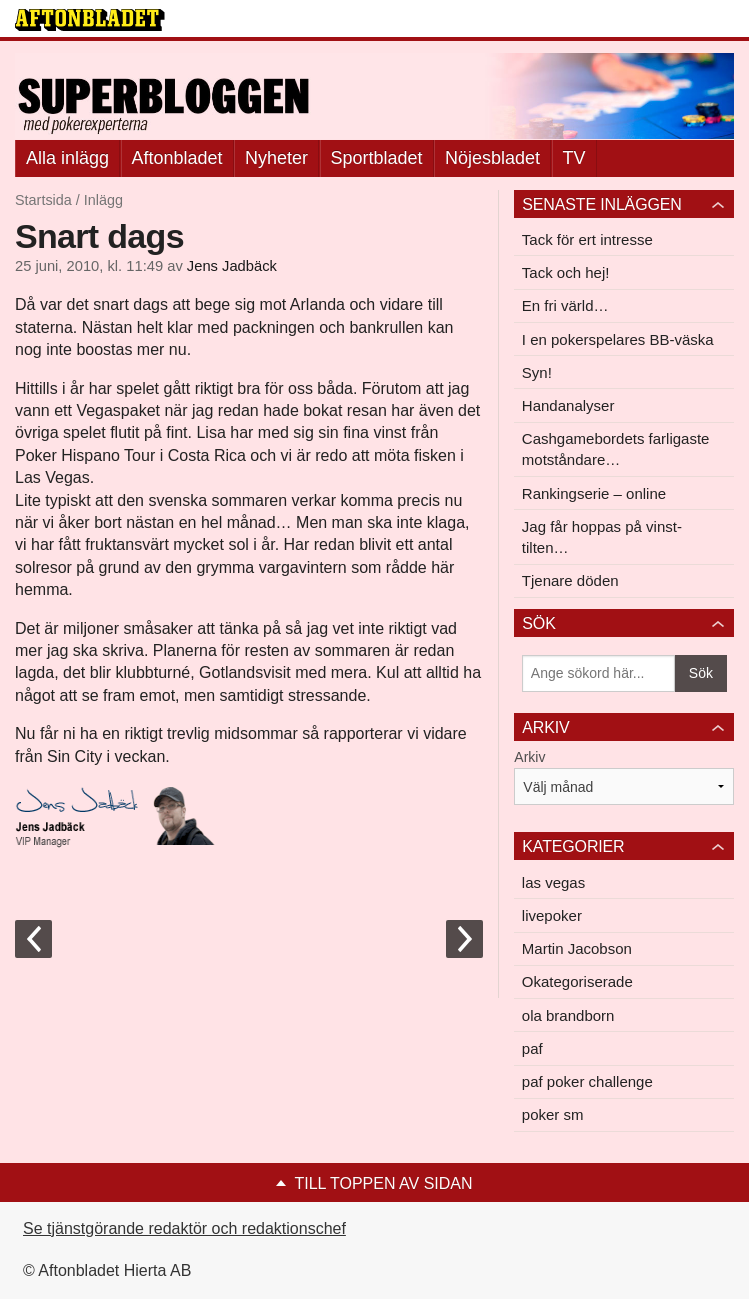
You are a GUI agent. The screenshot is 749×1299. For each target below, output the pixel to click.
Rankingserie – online (594, 493)
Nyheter (276, 158)
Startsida (43, 200)
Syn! (537, 372)
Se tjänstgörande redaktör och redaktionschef (184, 1228)
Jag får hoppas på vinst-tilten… (602, 537)
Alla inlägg (67, 158)
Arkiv (529, 757)
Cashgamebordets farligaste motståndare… (616, 449)
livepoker (552, 915)
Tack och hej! (566, 272)
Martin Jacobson (577, 948)
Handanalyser (568, 405)
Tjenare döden (570, 580)
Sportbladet (377, 158)
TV (574, 158)
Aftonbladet (177, 158)
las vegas (553, 882)
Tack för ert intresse (587, 239)
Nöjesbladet (492, 158)
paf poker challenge (587, 1081)
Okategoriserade (577, 981)
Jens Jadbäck (232, 266)
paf (532, 1048)
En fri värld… (565, 305)
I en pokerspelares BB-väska (618, 339)
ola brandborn (568, 1015)
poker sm (553, 1114)
